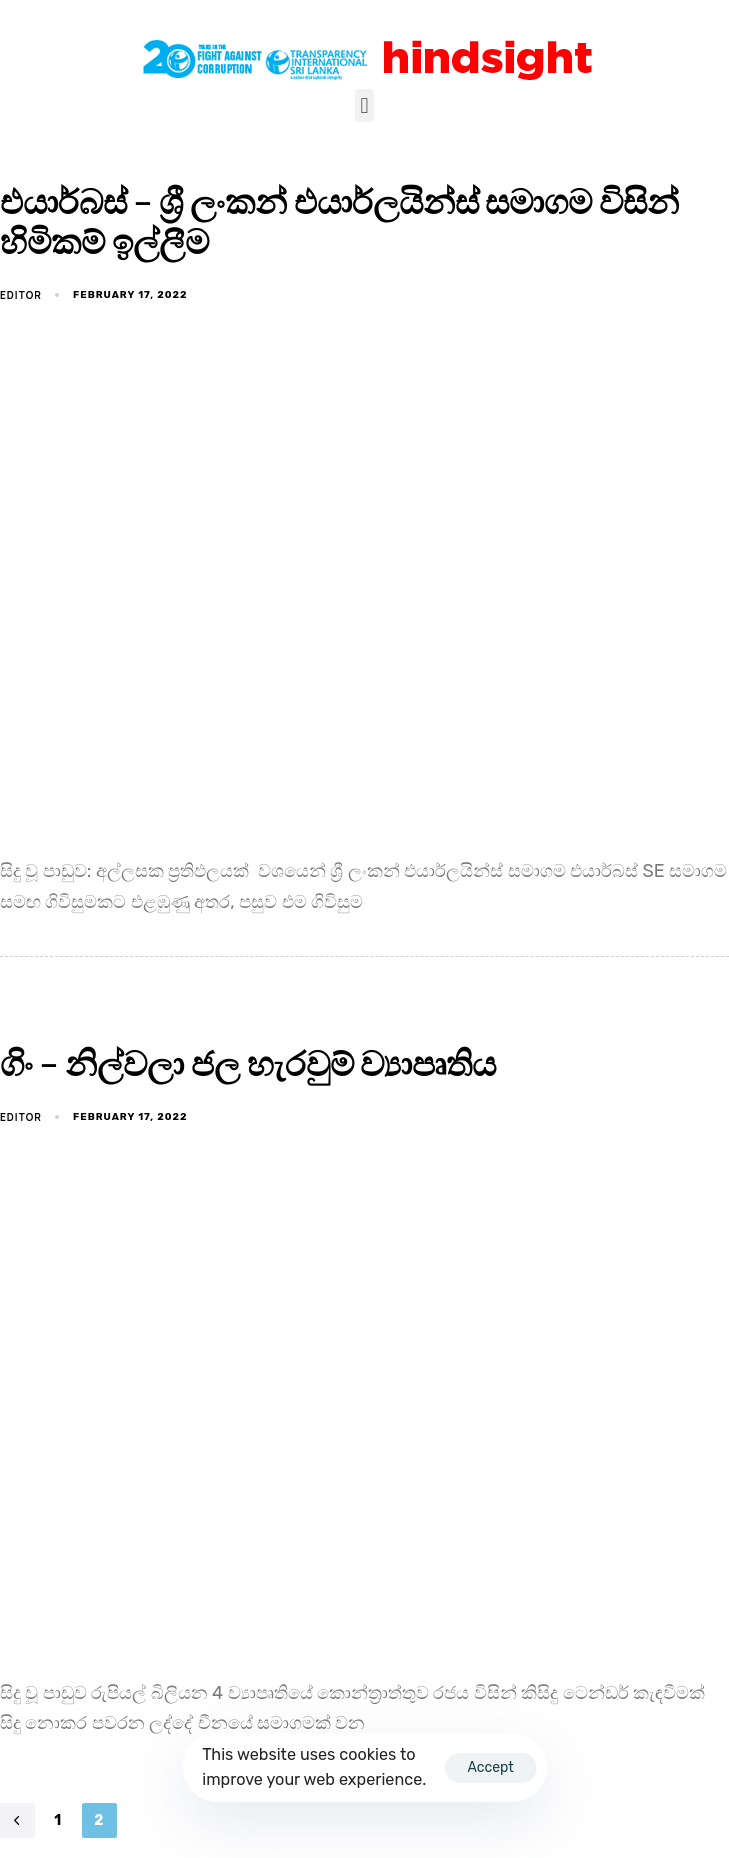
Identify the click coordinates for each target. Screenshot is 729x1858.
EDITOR (21, 295)
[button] (364, 105)
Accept (490, 1767)
